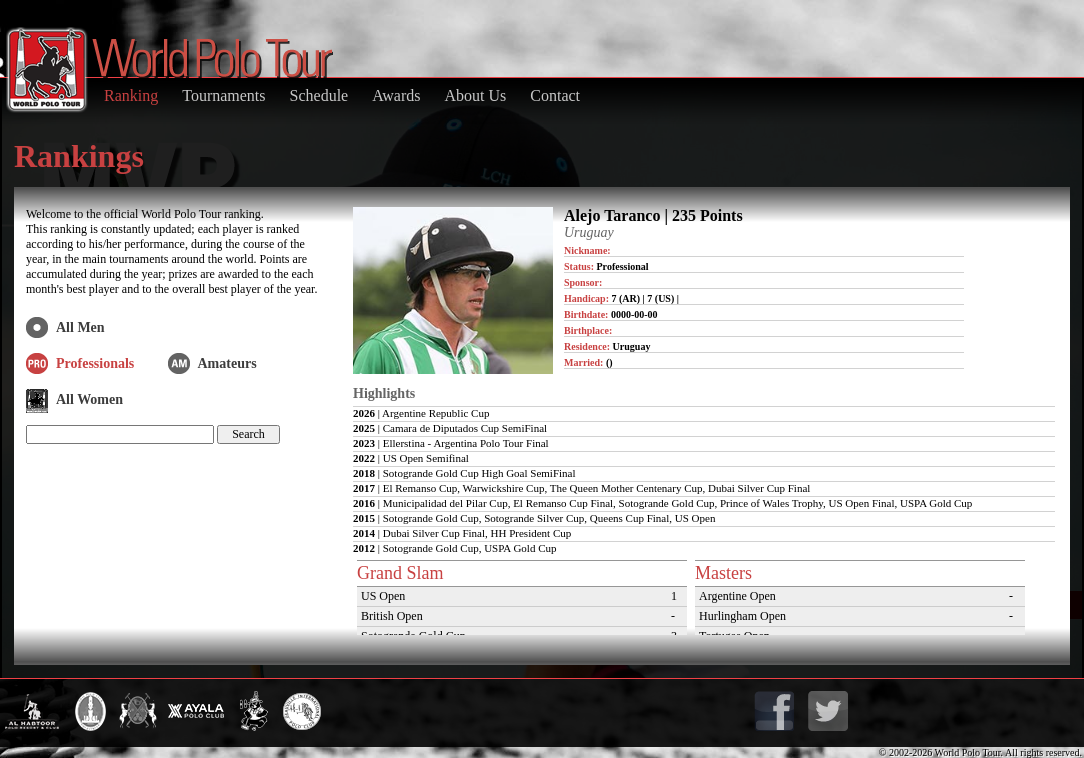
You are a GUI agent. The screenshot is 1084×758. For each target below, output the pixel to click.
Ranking (131, 95)
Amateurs (227, 363)
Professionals (95, 363)
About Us (475, 95)
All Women (89, 399)
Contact (555, 95)
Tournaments (223, 95)
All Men (80, 327)
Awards (396, 95)
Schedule (319, 95)
